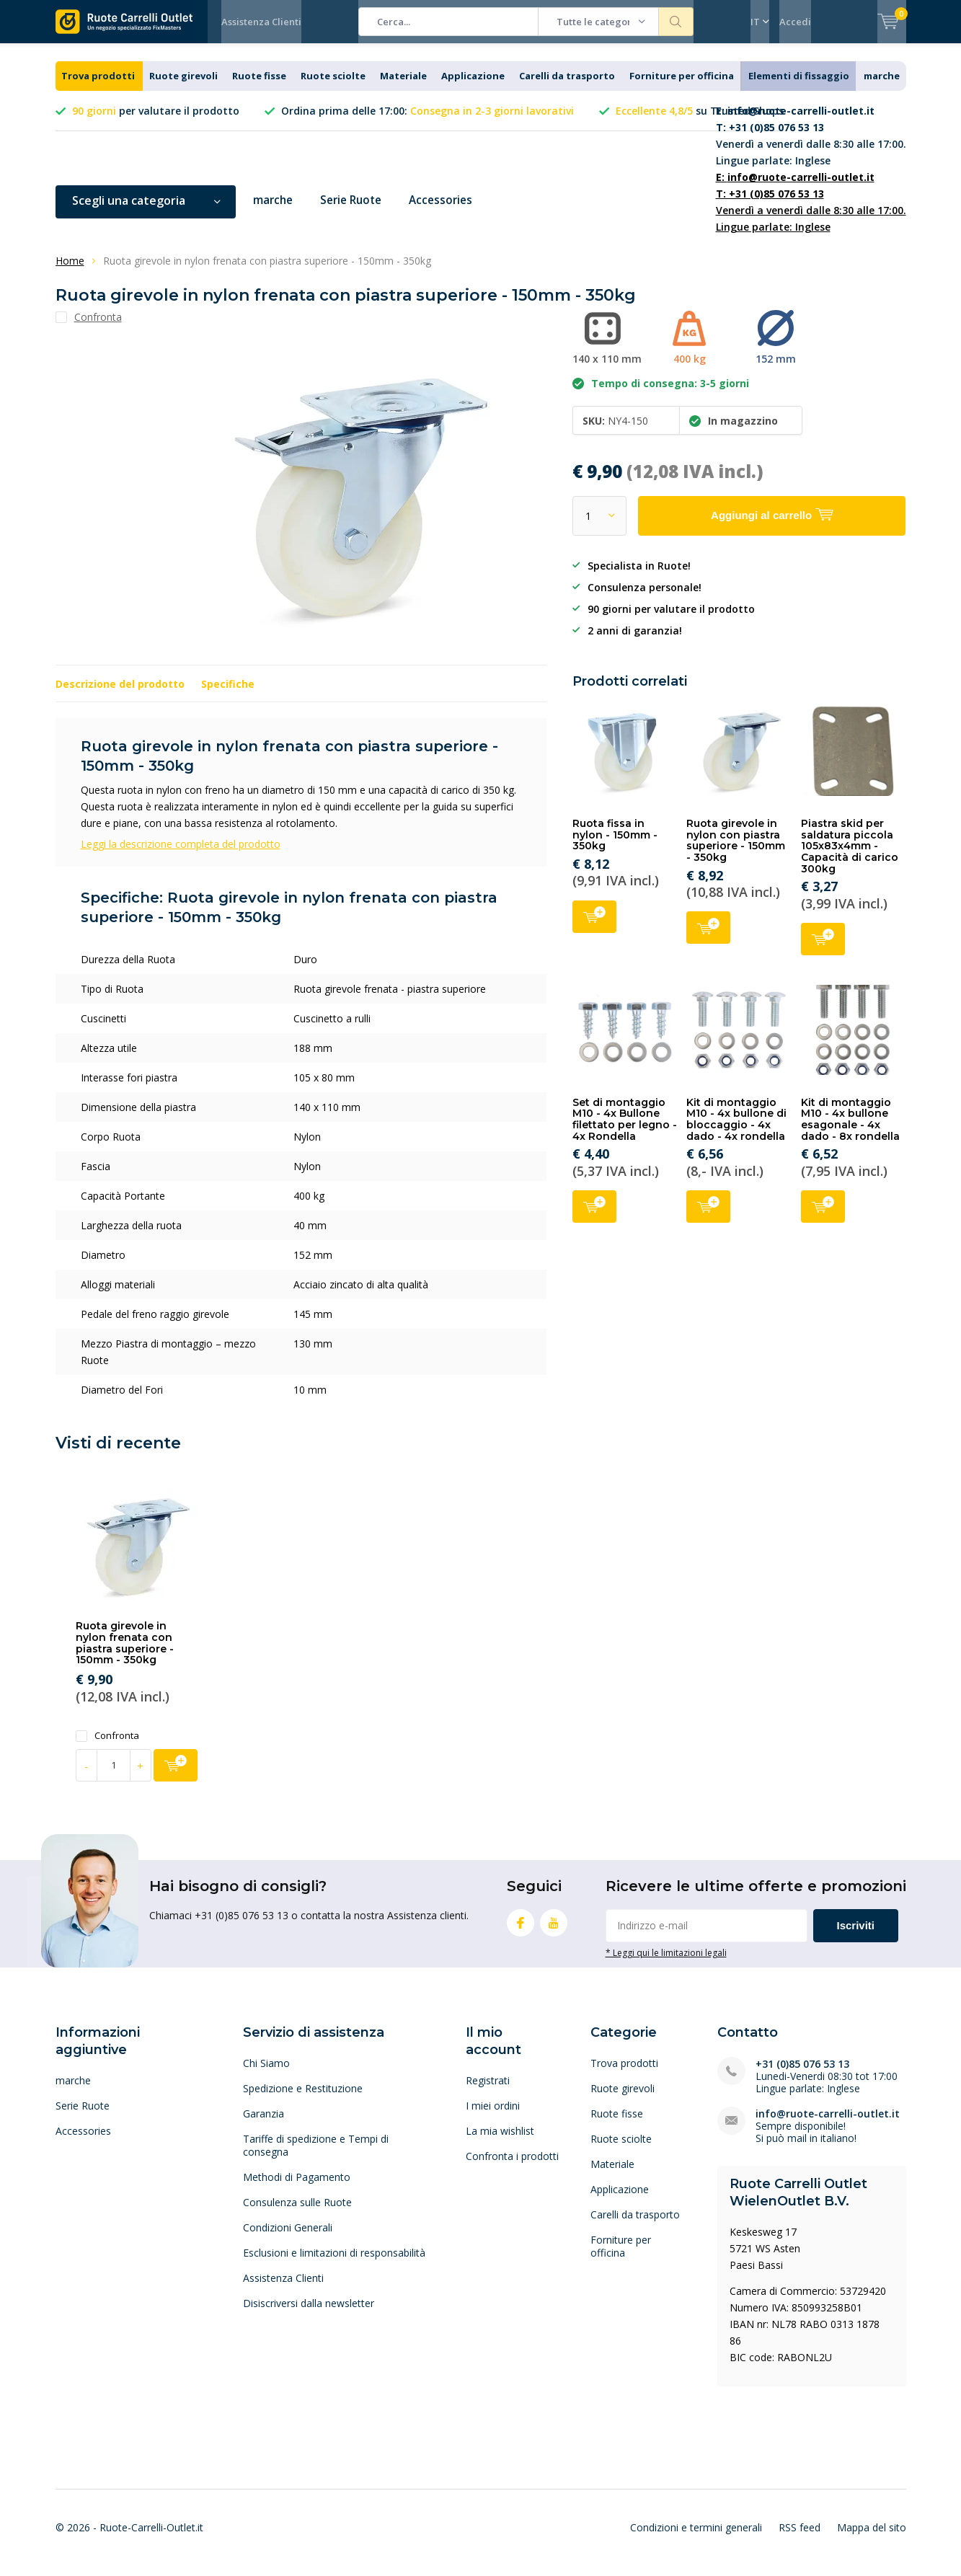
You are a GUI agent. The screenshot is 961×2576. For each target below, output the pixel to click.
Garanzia (263, 2124)
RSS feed (799, 2537)
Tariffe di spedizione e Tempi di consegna (316, 2156)
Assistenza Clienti (261, 21)
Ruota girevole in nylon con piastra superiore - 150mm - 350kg (735, 851)
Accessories (449, 211)
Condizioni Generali (287, 2238)
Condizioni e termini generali (696, 2537)
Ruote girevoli (183, 86)
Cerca (676, 21)
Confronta (107, 1746)
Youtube (553, 1930)
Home (70, 271)
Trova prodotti (98, 86)
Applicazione (473, 86)
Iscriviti (856, 1936)
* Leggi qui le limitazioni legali (666, 1963)
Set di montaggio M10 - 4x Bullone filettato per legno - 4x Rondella (624, 1130)
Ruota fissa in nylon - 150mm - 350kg (614, 845)
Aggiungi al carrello (594, 925)
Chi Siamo (266, 2074)
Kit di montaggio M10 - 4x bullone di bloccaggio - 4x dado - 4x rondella (736, 1130)
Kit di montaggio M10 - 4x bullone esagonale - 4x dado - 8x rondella (850, 1130)
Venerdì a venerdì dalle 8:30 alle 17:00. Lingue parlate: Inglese (811, 146)
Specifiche (227, 694)
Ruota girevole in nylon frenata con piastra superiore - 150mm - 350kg (125, 1653)
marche (882, 86)
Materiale (403, 86)
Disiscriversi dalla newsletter (308, 2314)
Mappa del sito (871, 2537)
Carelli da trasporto (567, 86)
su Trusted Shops (700, 121)
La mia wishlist (500, 2141)
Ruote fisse (259, 86)
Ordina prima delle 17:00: (427, 121)
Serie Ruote (355, 211)
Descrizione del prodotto (120, 694)
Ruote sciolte (333, 86)
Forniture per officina (681, 86)
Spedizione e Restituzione (303, 2099)
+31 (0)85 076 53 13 (802, 2074)
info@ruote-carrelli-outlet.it (828, 2124)
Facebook (520, 1930)
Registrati (488, 2091)
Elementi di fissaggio (798, 86)
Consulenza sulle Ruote (297, 2213)
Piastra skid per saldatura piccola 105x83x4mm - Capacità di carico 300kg (849, 857)
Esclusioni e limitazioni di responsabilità (334, 2263)
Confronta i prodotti (512, 2167)
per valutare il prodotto (155, 121)
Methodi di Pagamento (296, 2188)
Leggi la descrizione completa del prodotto (180, 855)
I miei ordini (493, 2116)
